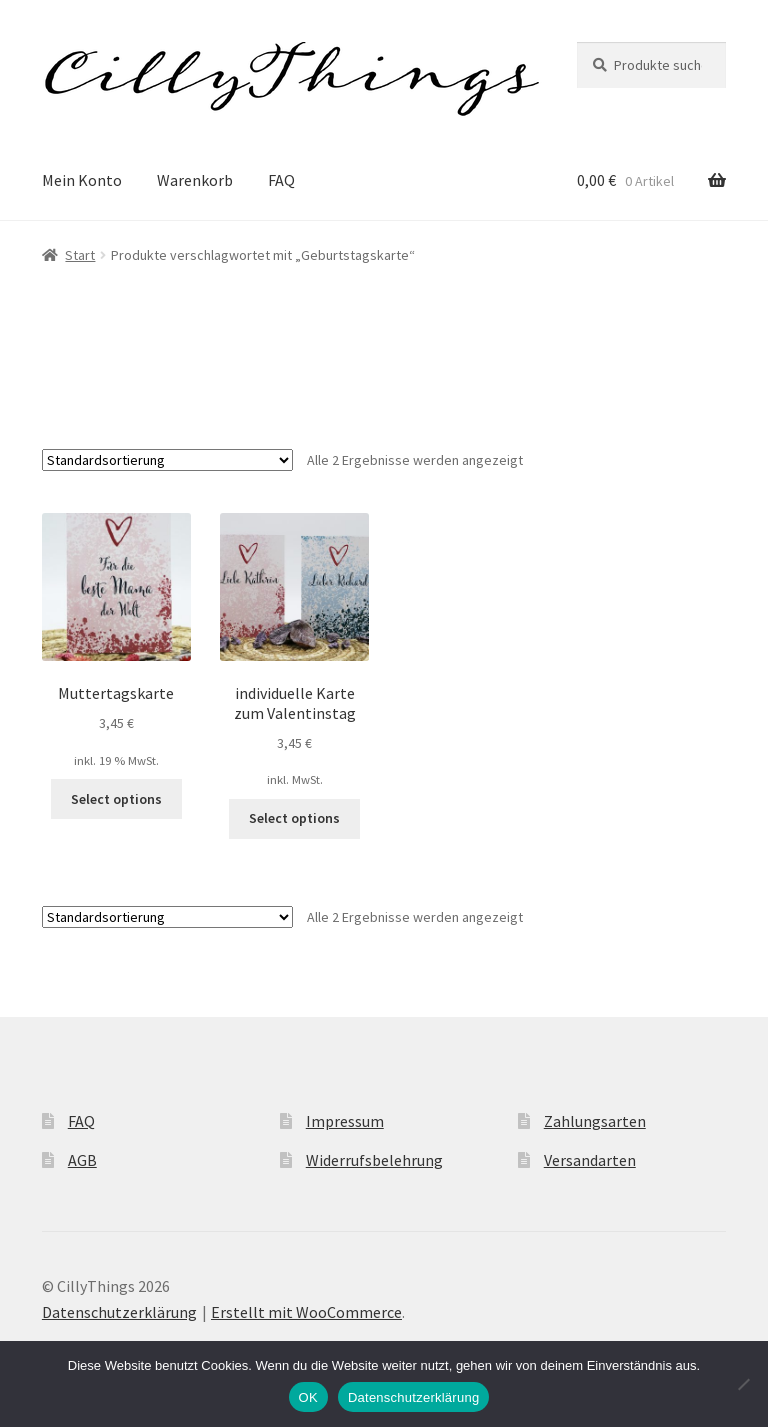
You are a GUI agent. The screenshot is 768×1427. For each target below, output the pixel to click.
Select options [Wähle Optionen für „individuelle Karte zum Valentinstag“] (294, 818)
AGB (82, 1160)
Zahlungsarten (595, 1121)
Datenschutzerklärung (119, 1312)
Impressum (345, 1121)
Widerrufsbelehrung (374, 1160)
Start (80, 255)
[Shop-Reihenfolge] (167, 460)
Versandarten (590, 1160)
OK (308, 1397)
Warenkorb (195, 180)
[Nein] (743, 1384)
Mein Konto (82, 180)
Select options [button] (116, 799)
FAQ (281, 180)
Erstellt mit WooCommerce (306, 1312)
